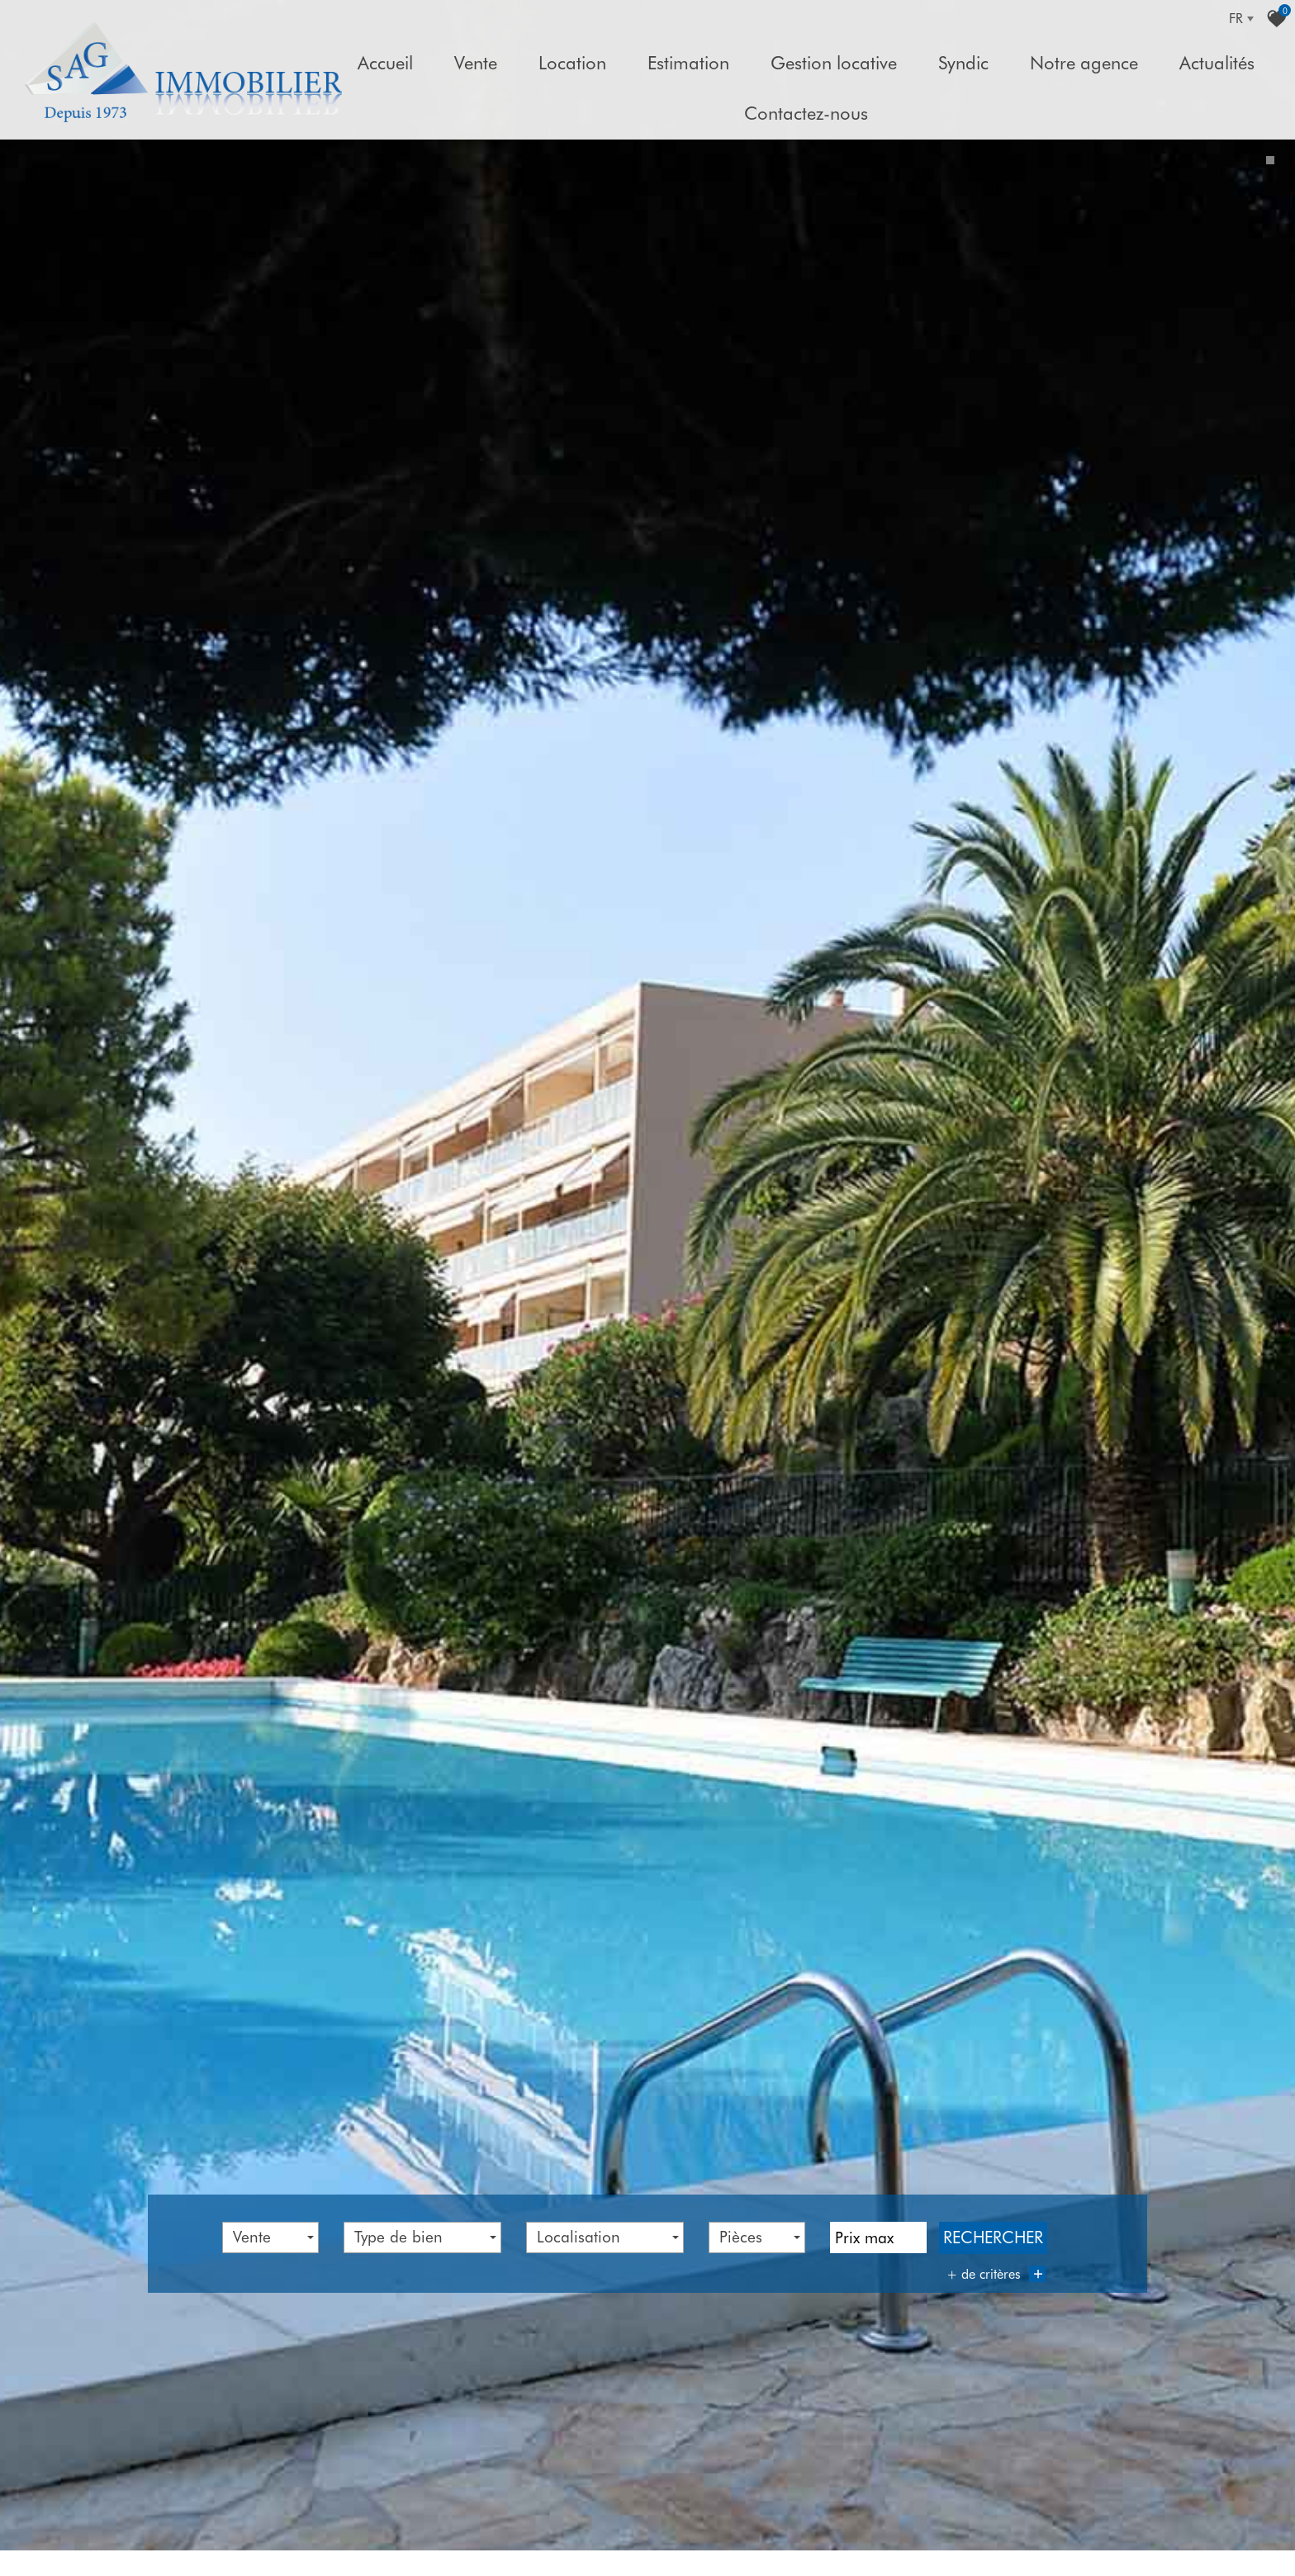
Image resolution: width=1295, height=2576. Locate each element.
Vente (475, 62)
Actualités (1217, 62)
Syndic (963, 62)
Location (572, 62)
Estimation (688, 62)
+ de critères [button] (996, 2257)
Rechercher (993, 2221)
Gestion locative (834, 62)
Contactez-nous (806, 113)
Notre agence (1084, 62)
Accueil (385, 62)
